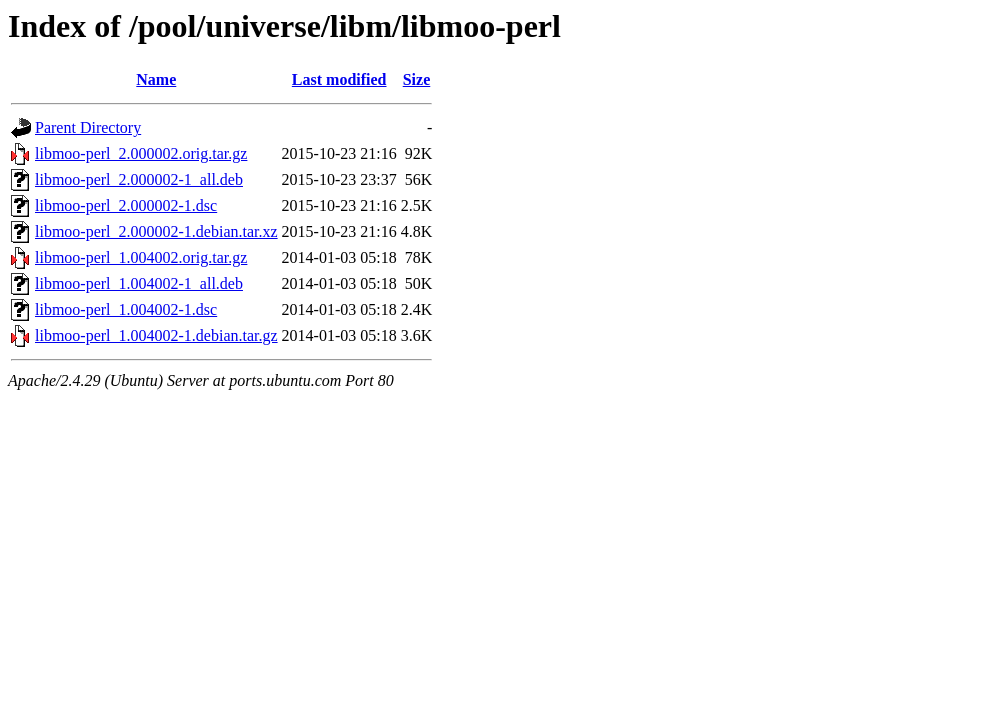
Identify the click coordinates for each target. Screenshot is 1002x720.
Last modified (339, 79)
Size (417, 79)
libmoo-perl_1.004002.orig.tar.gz (141, 257)
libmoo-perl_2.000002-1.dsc (126, 205)
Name (156, 79)
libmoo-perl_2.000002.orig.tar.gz (141, 153)
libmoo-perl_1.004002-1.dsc (126, 309)
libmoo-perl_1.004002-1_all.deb (139, 283)
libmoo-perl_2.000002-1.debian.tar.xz (156, 231)
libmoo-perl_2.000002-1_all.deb (139, 179)
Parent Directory (88, 127)
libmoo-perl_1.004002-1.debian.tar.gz (156, 335)
